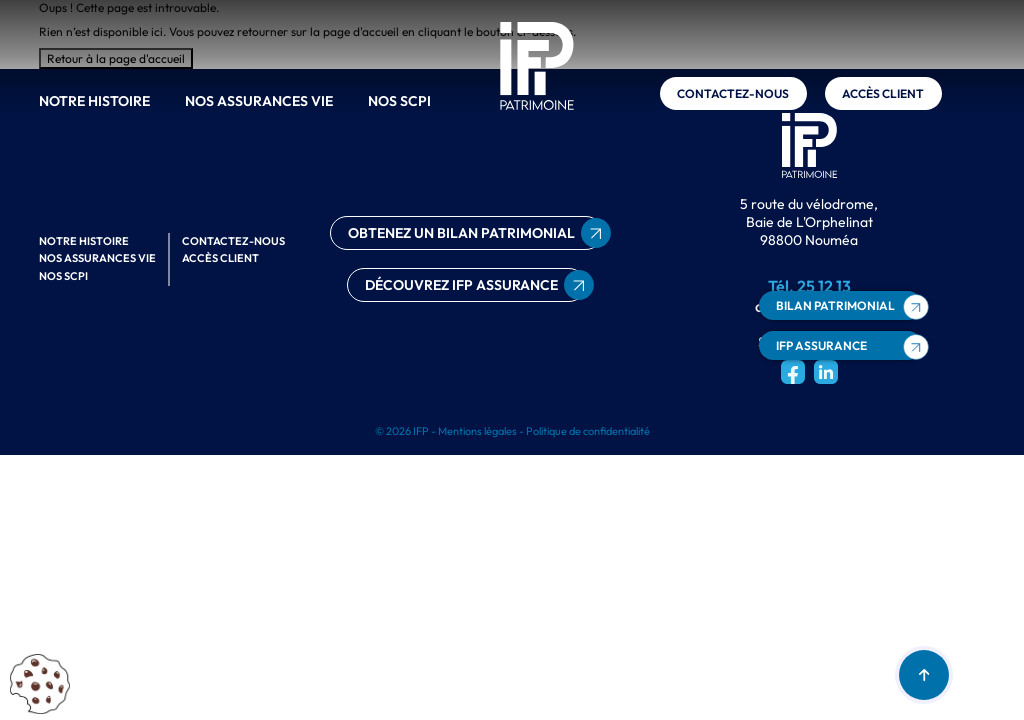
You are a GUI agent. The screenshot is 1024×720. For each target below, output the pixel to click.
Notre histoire (94, 101)
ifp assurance (821, 345)
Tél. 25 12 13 (809, 286)
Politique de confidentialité (588, 431)
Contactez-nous (733, 93)
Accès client (883, 93)
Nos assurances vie (259, 101)
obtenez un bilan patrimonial (461, 233)
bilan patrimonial (835, 305)
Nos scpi (399, 101)
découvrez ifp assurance (461, 285)
